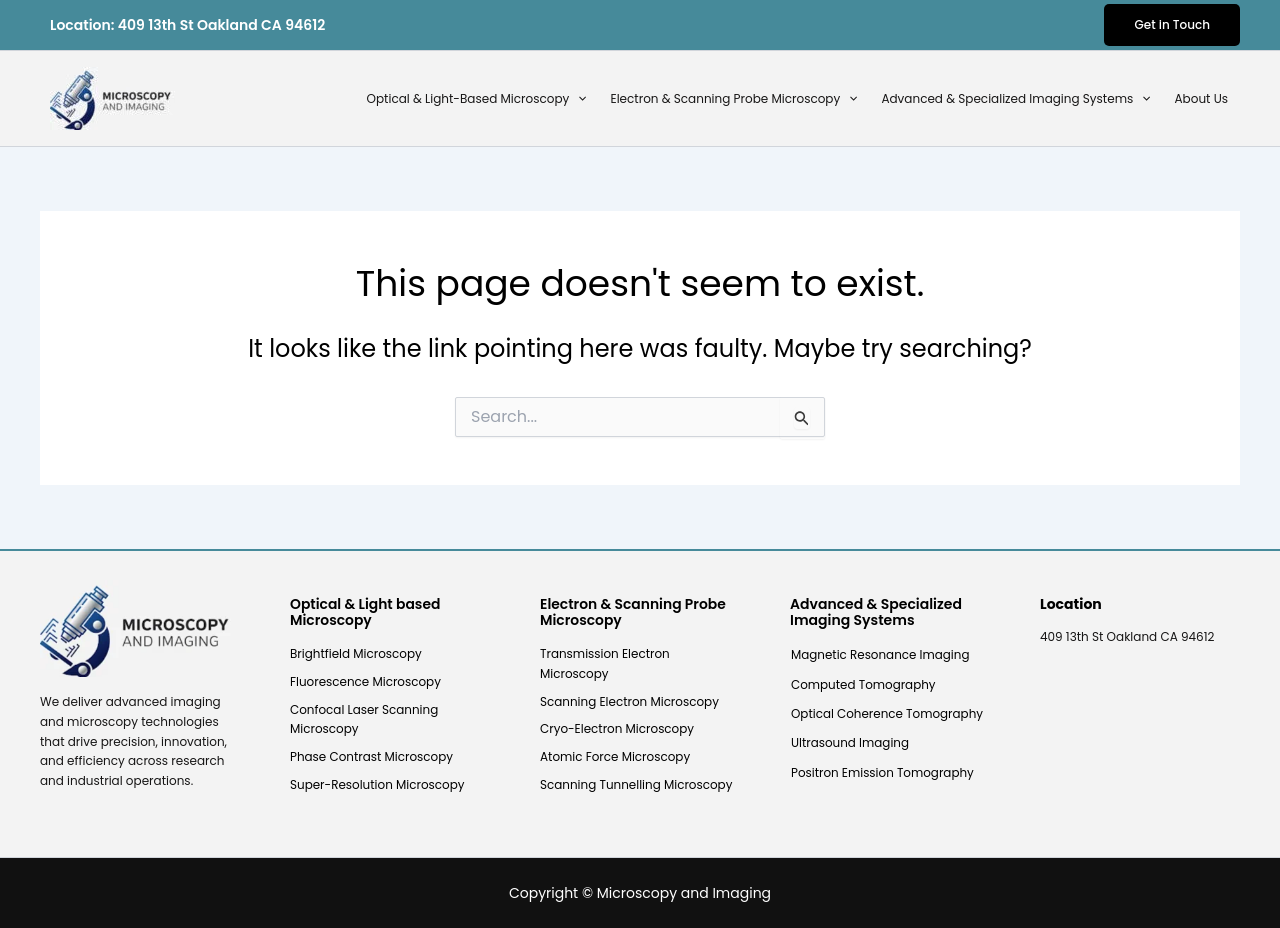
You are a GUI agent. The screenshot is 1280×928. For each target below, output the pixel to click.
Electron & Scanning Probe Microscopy (733, 99)
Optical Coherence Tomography (887, 714)
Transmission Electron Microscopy (605, 663)
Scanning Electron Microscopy (630, 701)
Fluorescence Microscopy (366, 681)
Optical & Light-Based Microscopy (477, 99)
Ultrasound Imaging (850, 744)
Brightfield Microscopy (356, 653)
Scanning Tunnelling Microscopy (636, 784)
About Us (1202, 98)
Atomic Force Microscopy (615, 756)
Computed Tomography (864, 684)
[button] (1172, 25)
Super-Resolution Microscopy (377, 784)
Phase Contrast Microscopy (372, 756)
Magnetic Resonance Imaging (881, 654)
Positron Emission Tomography (883, 773)
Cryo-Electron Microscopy (617, 729)
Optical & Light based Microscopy (366, 612)
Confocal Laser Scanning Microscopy (364, 719)
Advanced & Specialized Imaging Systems (1015, 99)
